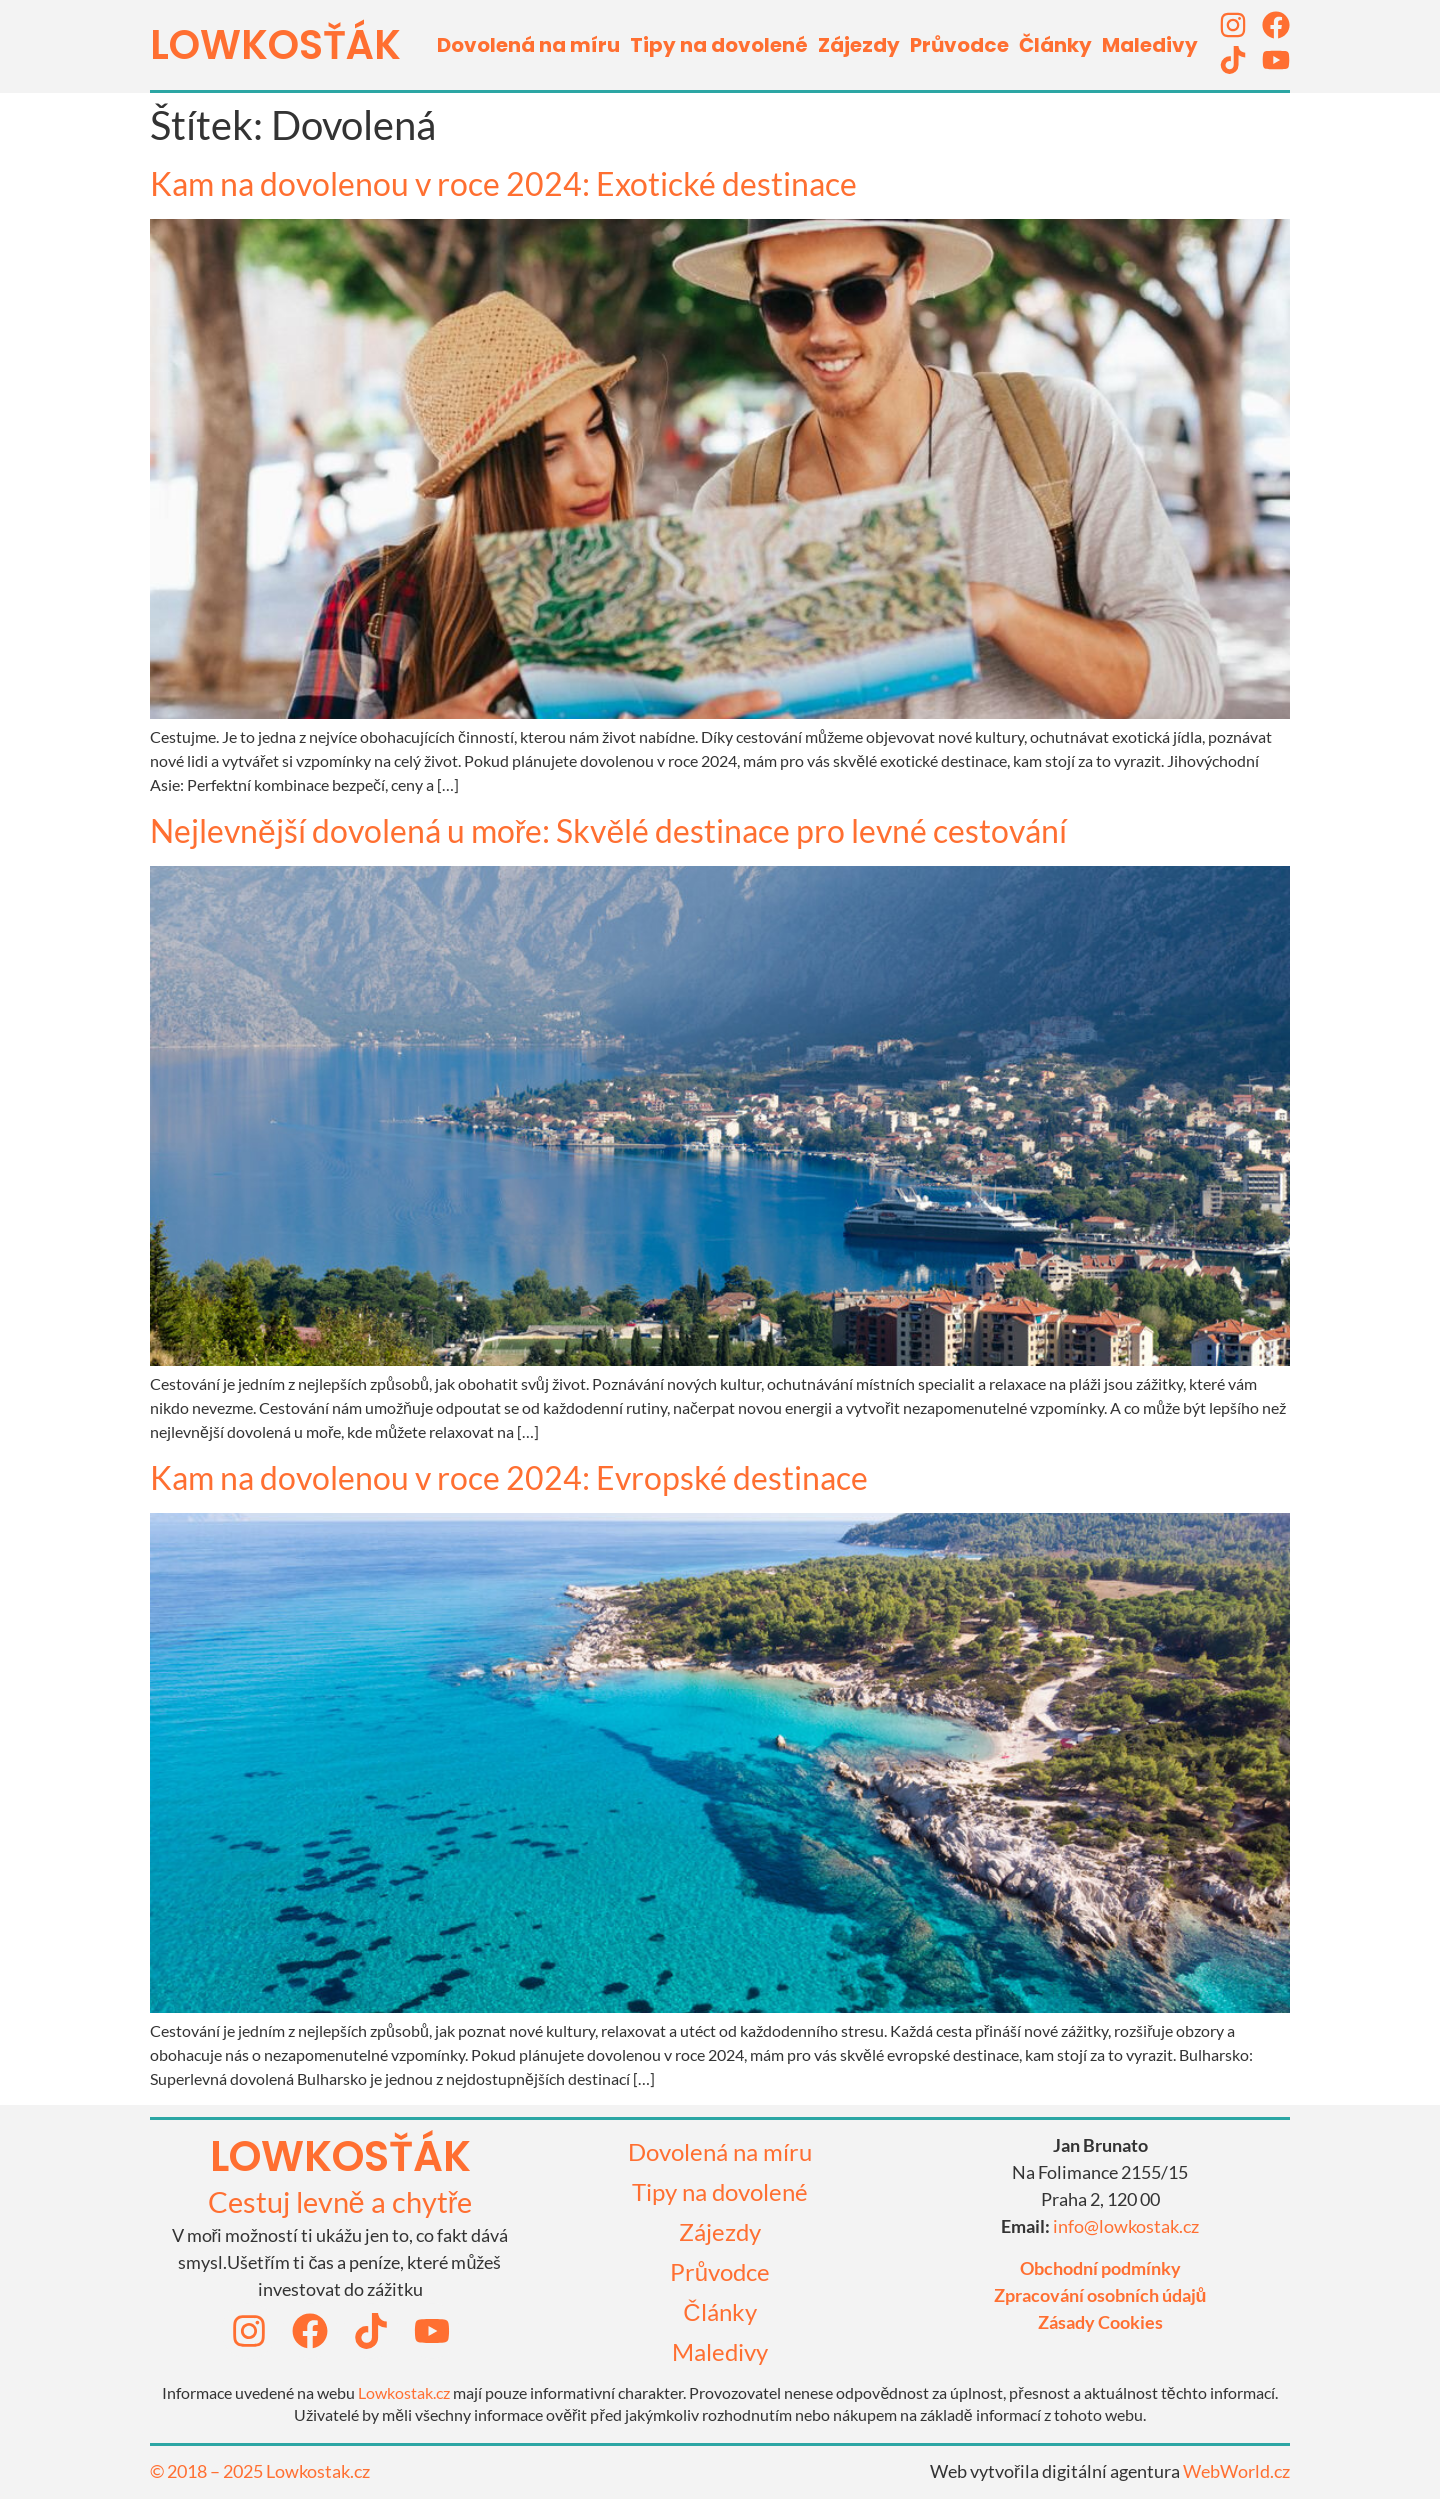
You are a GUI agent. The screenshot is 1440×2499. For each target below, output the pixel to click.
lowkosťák (340, 2156)
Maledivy (1150, 45)
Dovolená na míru (528, 45)
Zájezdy (859, 45)
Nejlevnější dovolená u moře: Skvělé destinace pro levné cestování (608, 830)
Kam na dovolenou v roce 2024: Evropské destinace (509, 1477)
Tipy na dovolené (719, 45)
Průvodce (959, 45)
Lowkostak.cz (404, 2392)
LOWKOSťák (275, 45)
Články (1055, 45)
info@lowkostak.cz (1126, 2226)
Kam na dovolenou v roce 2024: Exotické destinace (503, 183)
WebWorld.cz (1236, 2471)
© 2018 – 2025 (208, 2471)
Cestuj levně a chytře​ (340, 2201)
